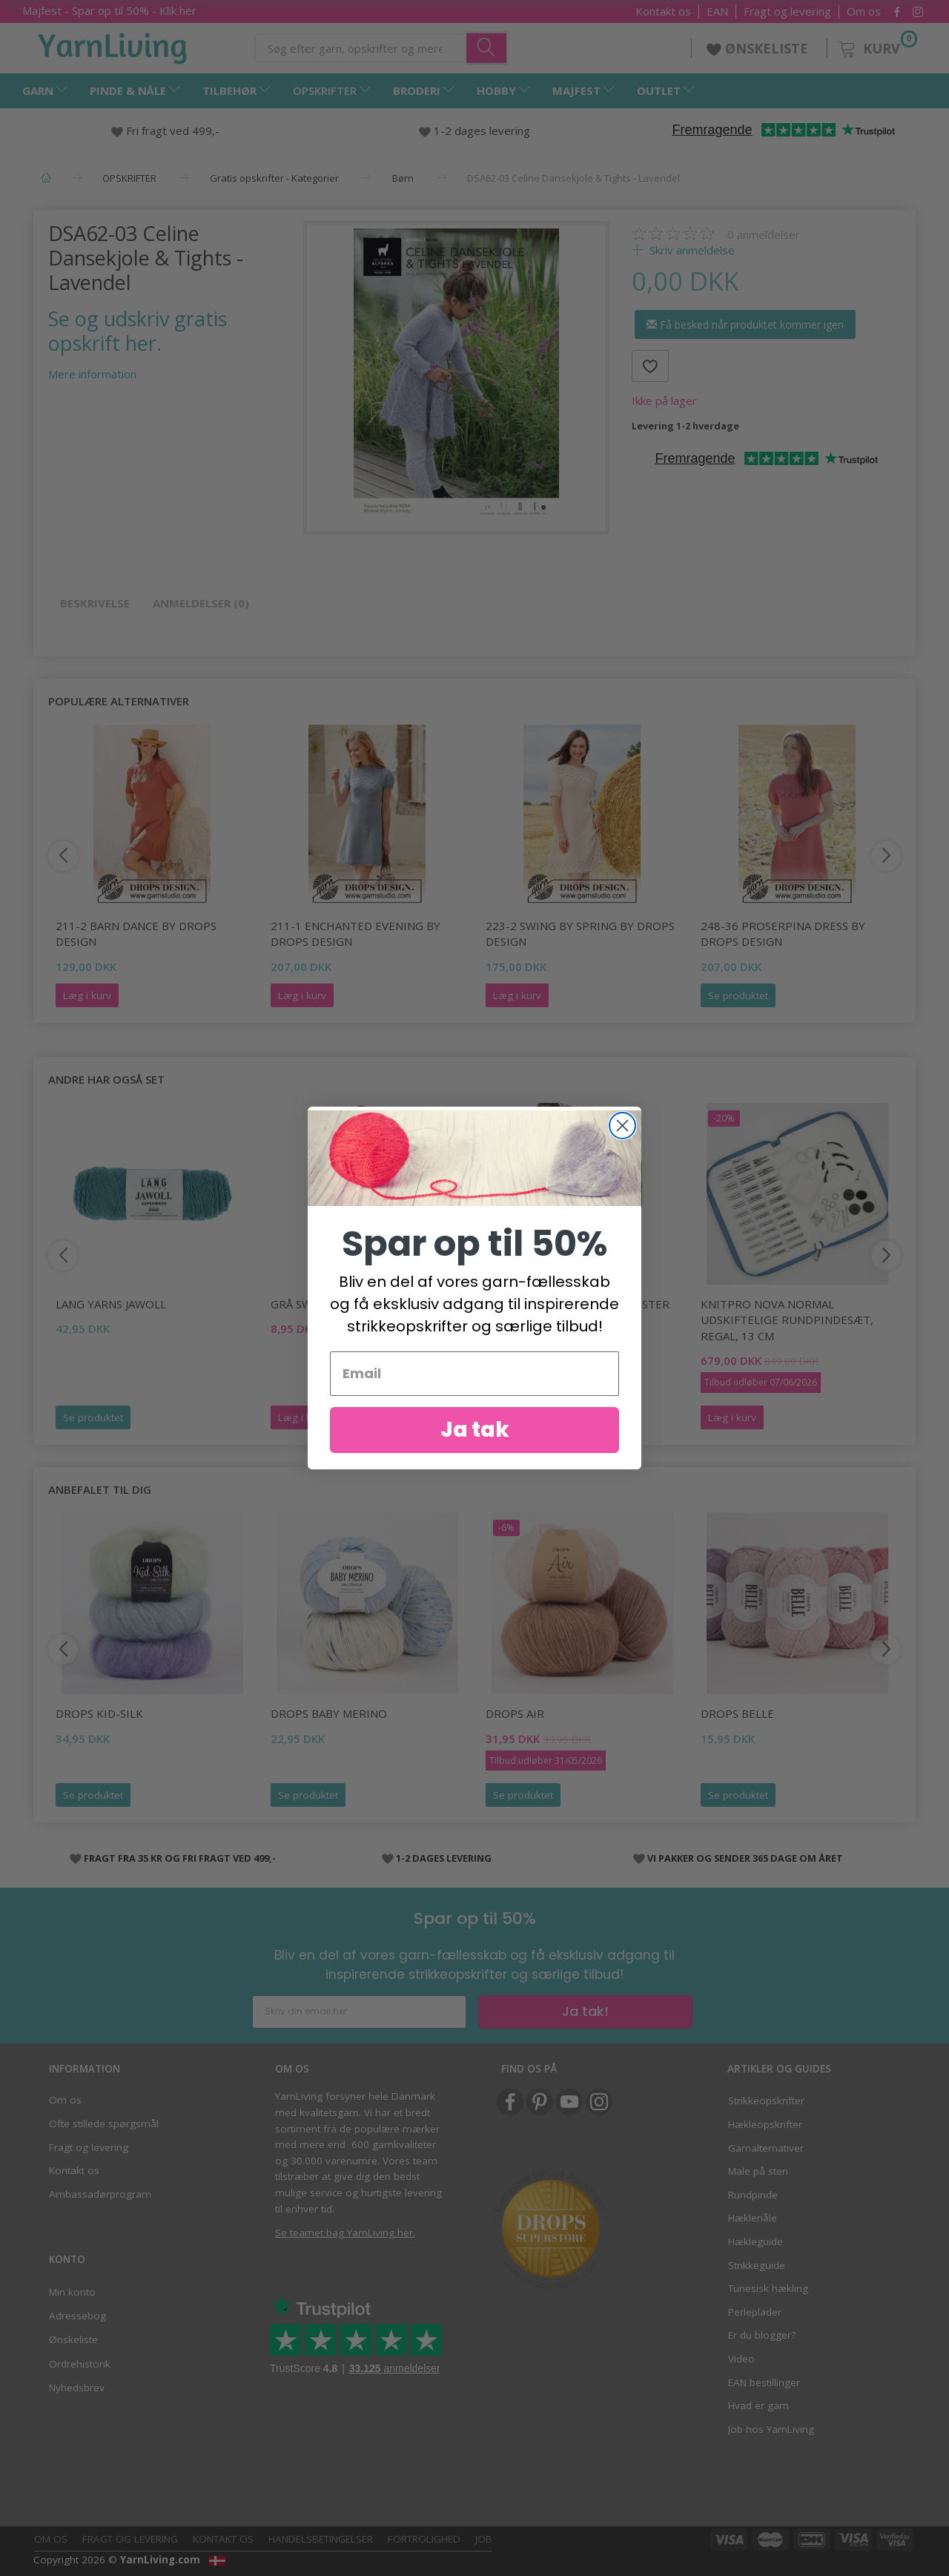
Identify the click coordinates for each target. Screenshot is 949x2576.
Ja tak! (585, 2011)
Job (483, 2539)
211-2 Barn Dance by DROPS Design (136, 933)
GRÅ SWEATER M (315, 1304)
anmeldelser (763, 234)
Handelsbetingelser (320, 2539)
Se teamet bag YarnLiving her (344, 2232)
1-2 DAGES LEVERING (444, 1858)
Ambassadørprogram (100, 2194)
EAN (717, 11)
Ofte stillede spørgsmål (104, 2123)
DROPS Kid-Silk (99, 1713)
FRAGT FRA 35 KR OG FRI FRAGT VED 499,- (180, 1858)
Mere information (92, 373)
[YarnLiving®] (113, 45)
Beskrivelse (95, 603)
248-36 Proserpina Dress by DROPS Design (783, 933)
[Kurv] (876, 46)
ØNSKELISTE (759, 48)
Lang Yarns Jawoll (111, 1304)
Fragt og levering (787, 11)
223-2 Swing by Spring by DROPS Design (580, 933)
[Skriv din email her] (359, 2012)
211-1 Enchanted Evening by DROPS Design (355, 933)
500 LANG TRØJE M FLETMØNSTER (577, 1304)
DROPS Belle (737, 1713)
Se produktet (738, 995)
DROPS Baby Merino (329, 1713)
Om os (864, 11)
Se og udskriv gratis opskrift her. (137, 331)
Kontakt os (663, 11)
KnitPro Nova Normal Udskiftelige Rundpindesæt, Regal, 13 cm (787, 1320)
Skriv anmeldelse (691, 250)
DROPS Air (515, 1713)
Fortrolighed (424, 2539)
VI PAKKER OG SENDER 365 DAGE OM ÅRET (745, 1858)
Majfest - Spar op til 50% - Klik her (109, 10)
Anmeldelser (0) (201, 603)
